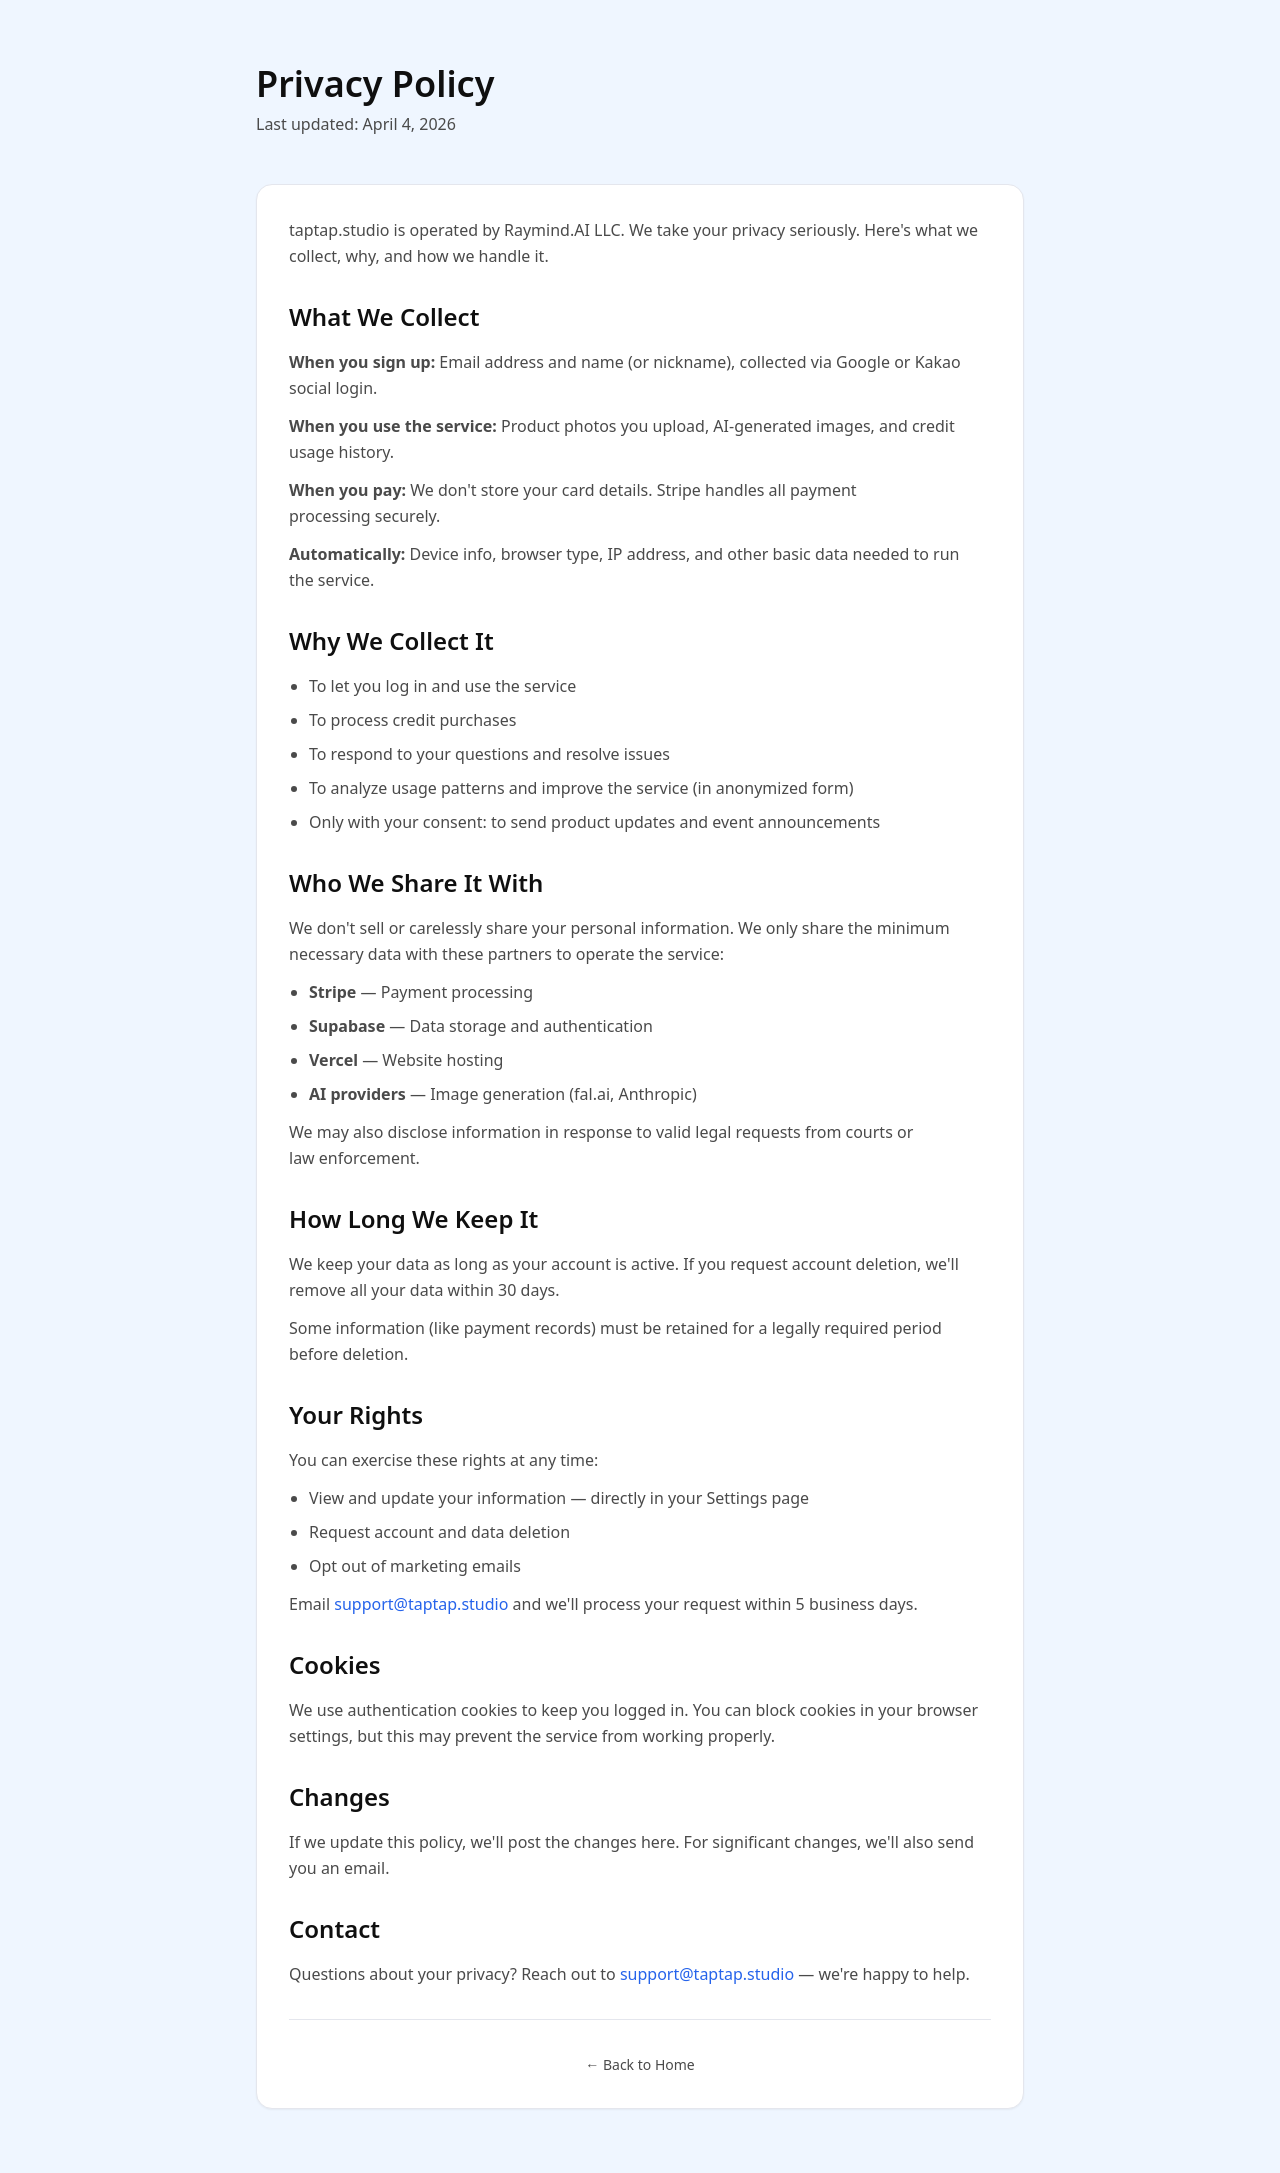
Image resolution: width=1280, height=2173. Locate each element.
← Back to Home (639, 2064)
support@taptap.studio (421, 1604)
